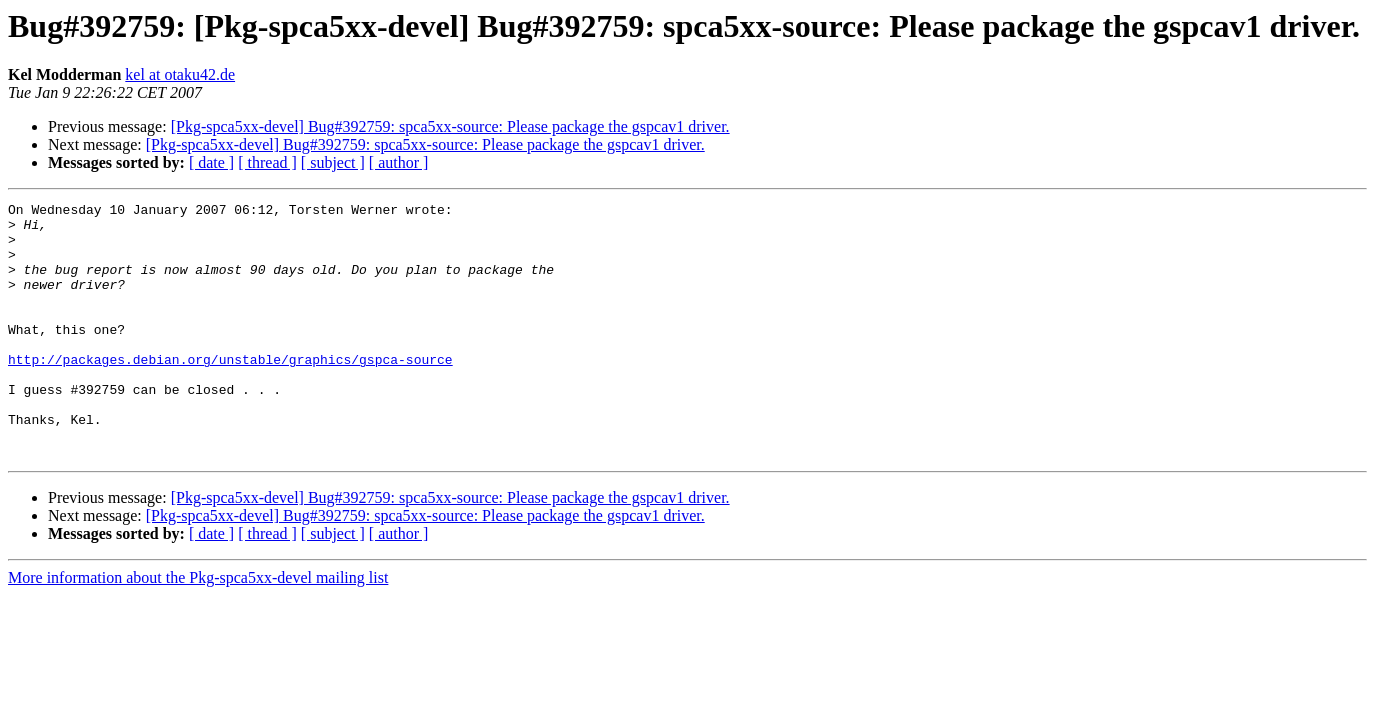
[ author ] (399, 162)
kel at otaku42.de (180, 74)
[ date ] (211, 162)
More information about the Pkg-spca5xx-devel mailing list (198, 628)
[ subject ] (333, 162)
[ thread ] (267, 162)
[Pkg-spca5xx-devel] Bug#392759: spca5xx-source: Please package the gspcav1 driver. (450, 126)
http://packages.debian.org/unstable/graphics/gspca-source (230, 392)
